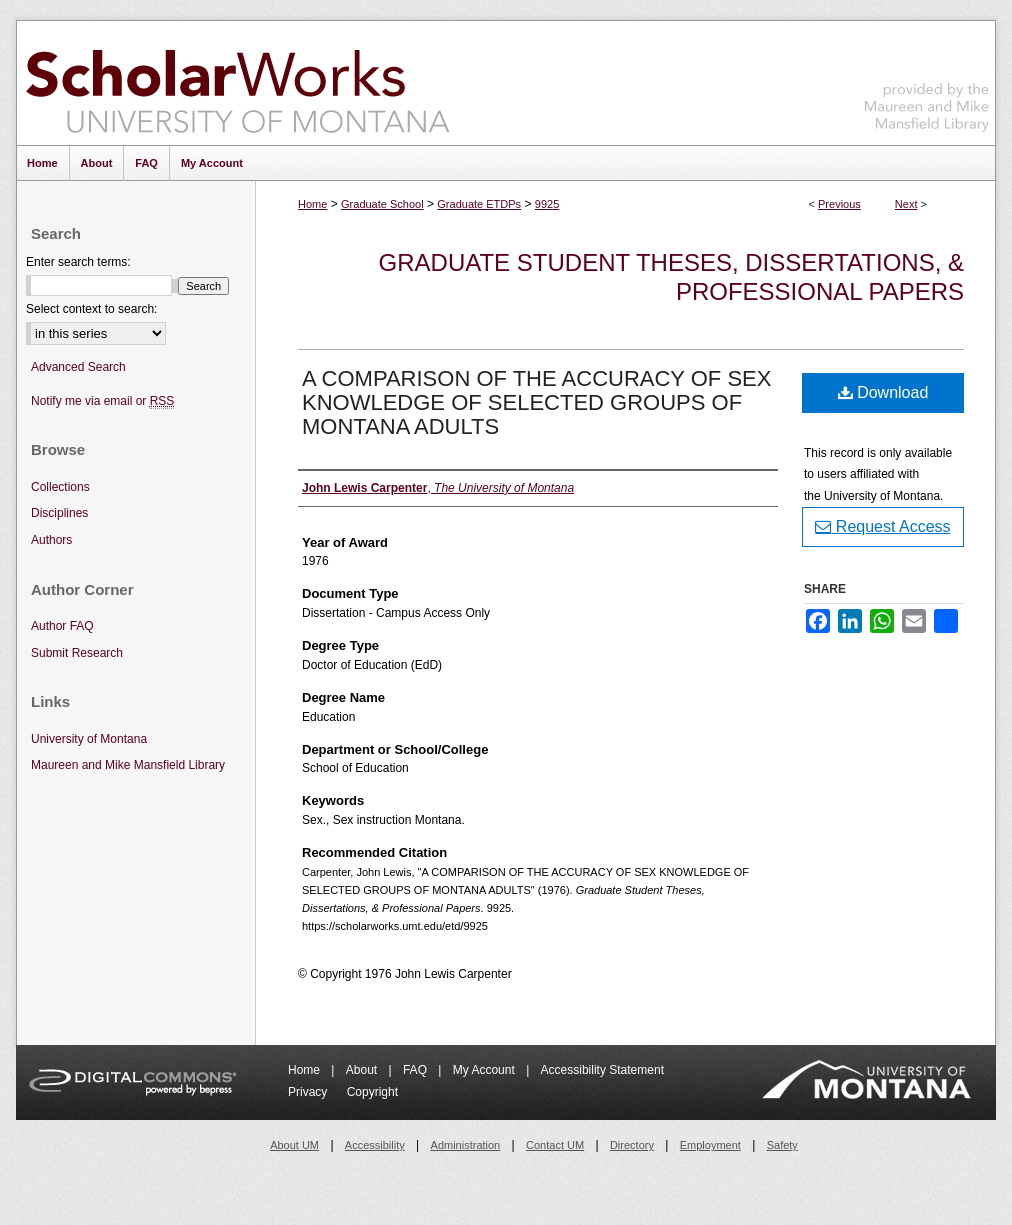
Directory (632, 1145)
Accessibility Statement (602, 1070)
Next (906, 204)
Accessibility (375, 1145)
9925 (547, 204)
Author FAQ (62, 626)
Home (312, 204)
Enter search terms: (78, 262)
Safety (782, 1145)
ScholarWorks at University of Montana (237, 83)
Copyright (372, 1092)
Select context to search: (91, 309)
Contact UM (555, 1145)
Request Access (882, 526)
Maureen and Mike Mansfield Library (927, 79)
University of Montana (89, 739)
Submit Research (77, 653)
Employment (710, 1145)
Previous (839, 204)
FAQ (416, 1070)
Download (883, 392)
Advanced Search (78, 367)
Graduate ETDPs (479, 204)
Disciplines (59, 513)
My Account (485, 1070)
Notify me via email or (102, 401)
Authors (51, 540)
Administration (466, 1145)
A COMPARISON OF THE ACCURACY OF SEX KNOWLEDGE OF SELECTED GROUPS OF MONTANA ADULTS (536, 402)
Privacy (309, 1092)
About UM (294, 1145)
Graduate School (382, 204)
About (363, 1070)
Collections (60, 487)
